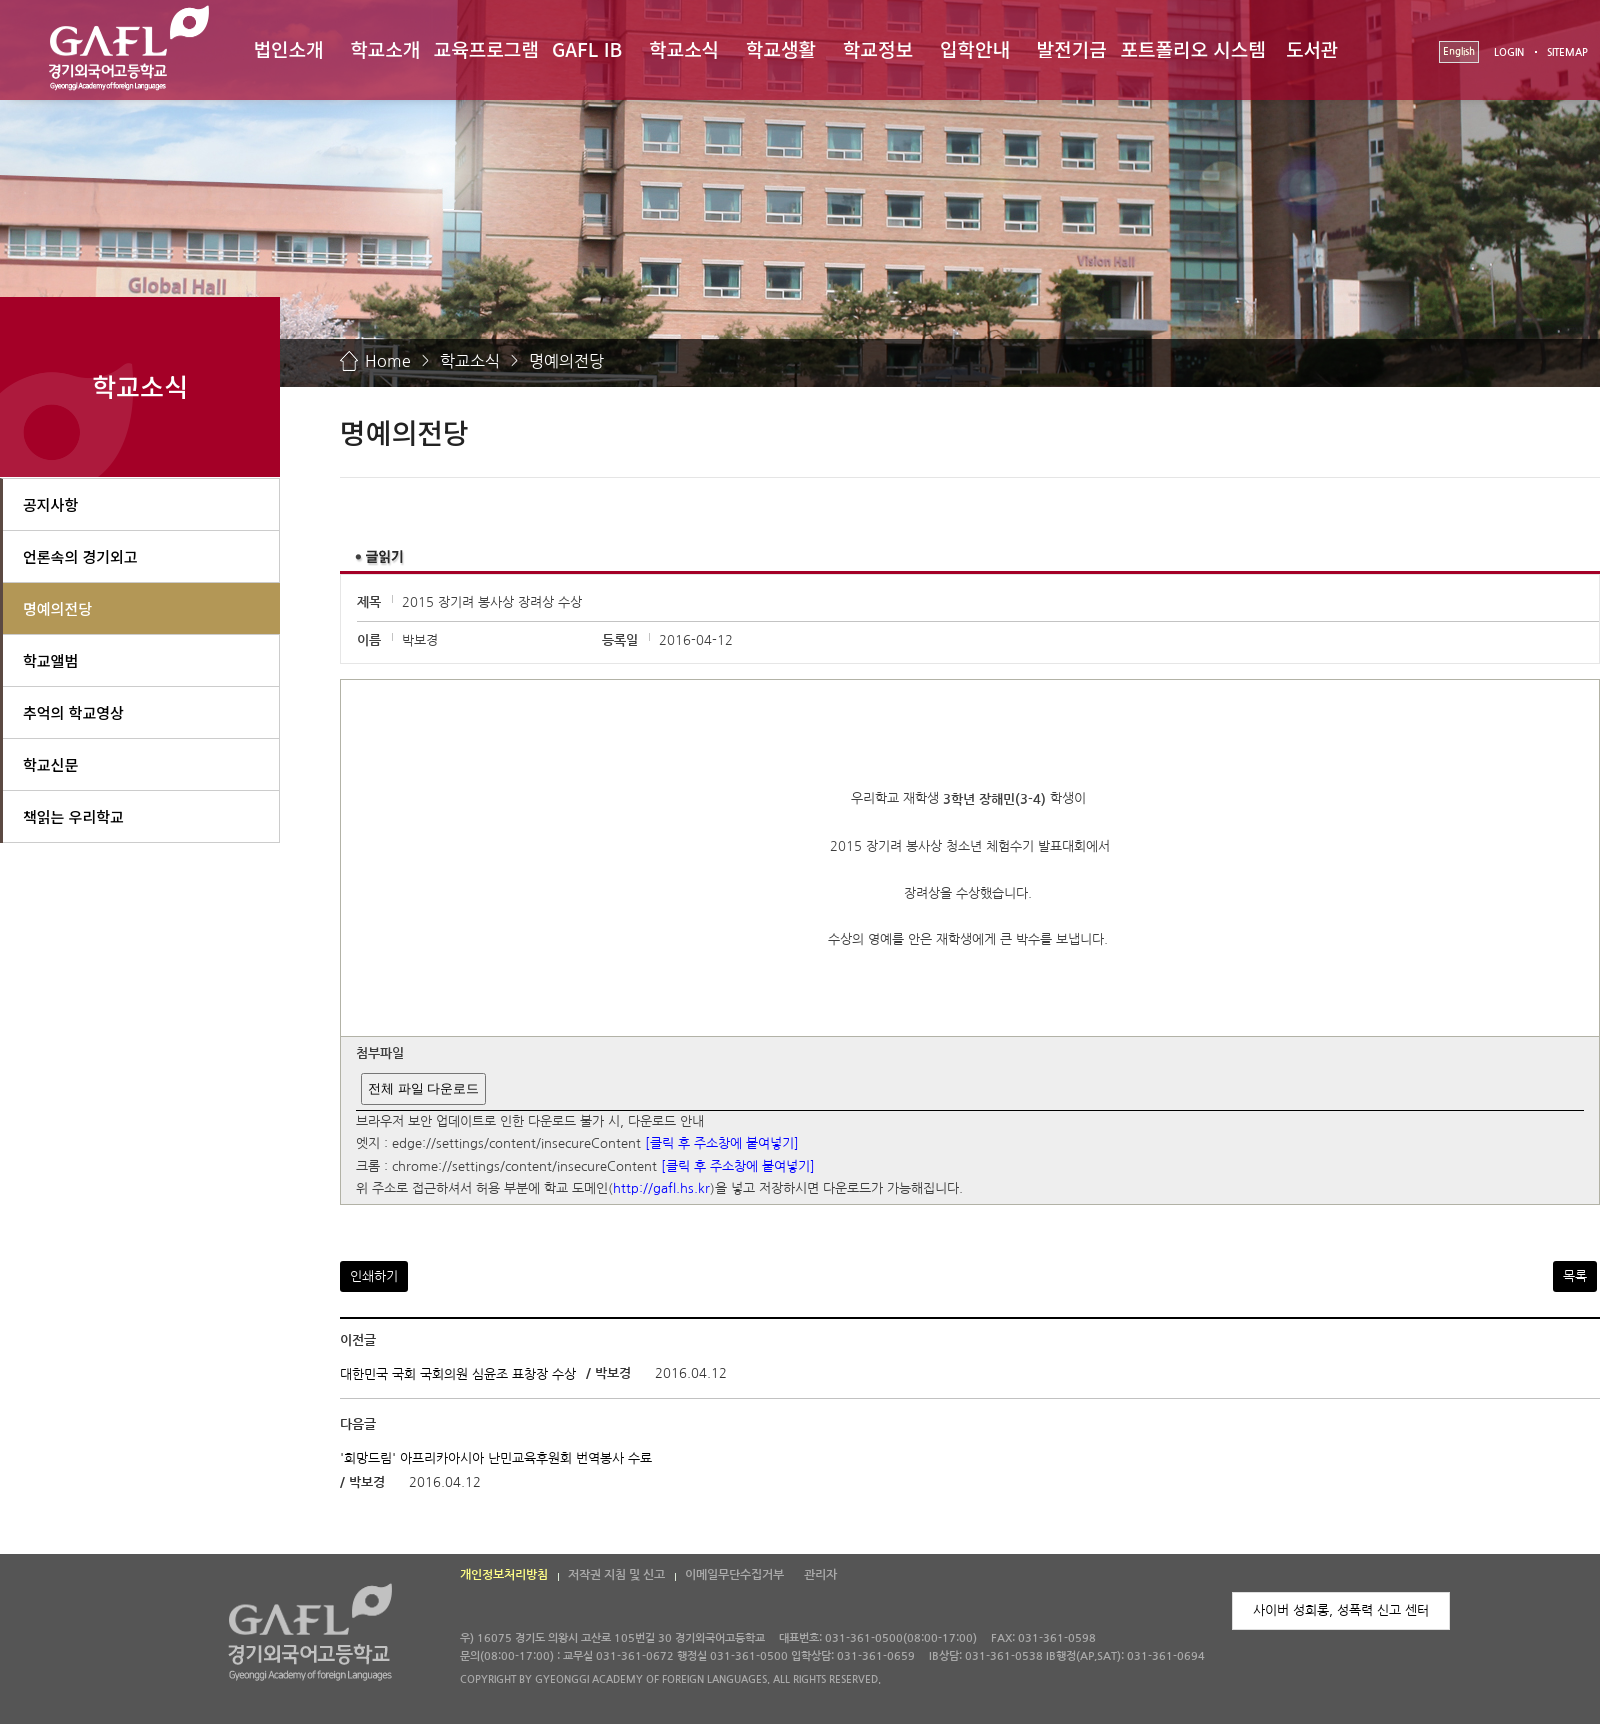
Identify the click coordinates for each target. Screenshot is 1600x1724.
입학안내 (975, 48)
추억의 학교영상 (73, 712)
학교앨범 (50, 660)
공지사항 (50, 504)
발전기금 (1072, 48)
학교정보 (878, 48)
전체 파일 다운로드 (423, 1088)
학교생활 (781, 48)
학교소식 (684, 48)
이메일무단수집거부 (734, 1575)
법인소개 (288, 48)
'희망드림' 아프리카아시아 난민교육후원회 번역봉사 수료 (496, 1457)
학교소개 (385, 48)
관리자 (820, 1575)
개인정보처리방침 (504, 1575)
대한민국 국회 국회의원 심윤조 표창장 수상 (458, 1374)
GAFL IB (587, 48)
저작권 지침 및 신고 (616, 1575)
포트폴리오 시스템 (1193, 48)
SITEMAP (1567, 52)
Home (388, 361)
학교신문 (50, 764)
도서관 (1312, 48)
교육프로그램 (486, 48)
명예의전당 (566, 361)
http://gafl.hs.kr (661, 1189)
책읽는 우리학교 (73, 816)
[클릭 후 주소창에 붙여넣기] (722, 1144)
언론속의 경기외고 (80, 556)
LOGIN (1509, 52)
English (1459, 51)
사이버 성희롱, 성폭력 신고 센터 (1341, 1610)
